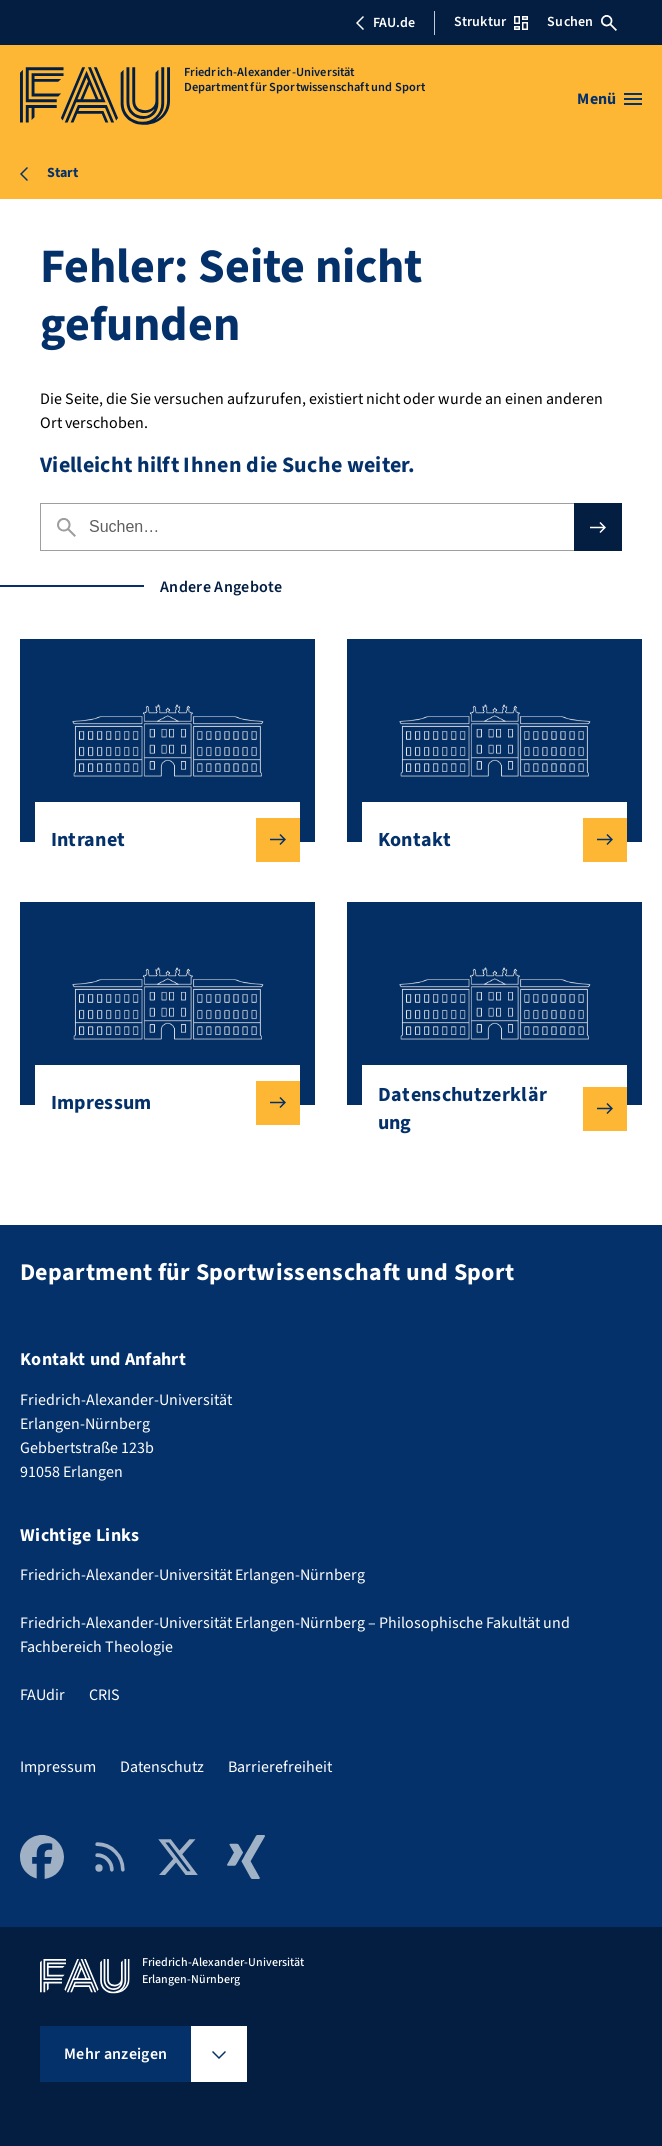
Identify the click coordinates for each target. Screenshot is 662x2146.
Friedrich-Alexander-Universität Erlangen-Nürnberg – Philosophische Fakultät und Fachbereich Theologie (295, 1635)
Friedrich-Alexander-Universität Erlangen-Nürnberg (192, 1575)
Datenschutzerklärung (487, 1109)
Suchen (582, 22)
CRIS (104, 1695)
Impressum (160, 1103)
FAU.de (385, 23)
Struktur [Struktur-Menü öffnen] (491, 22)
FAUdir (42, 1695)
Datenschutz (162, 1767)
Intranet (160, 840)
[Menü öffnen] (609, 99)
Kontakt (487, 840)
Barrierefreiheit (280, 1767)
